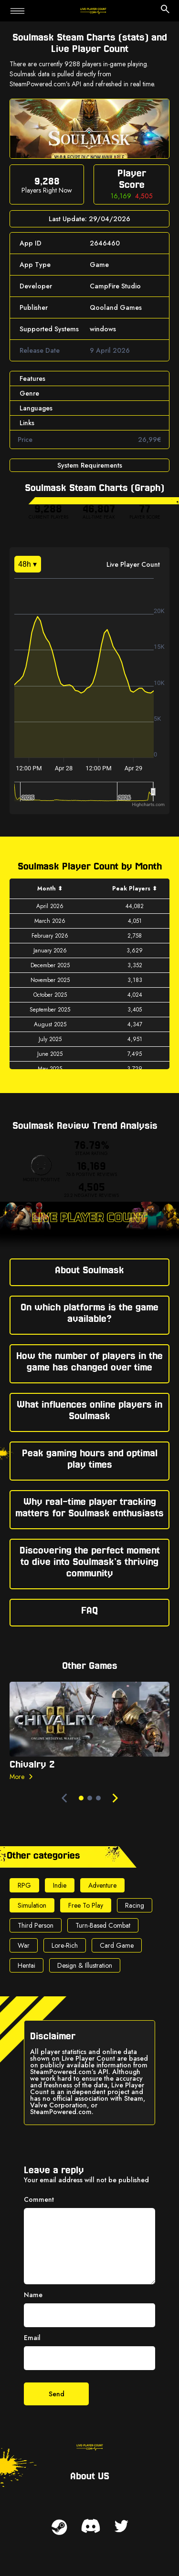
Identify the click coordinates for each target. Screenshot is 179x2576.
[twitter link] (121, 2526)
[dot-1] (89, 1798)
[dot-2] (98, 1798)
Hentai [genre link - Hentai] (26, 1965)
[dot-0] (81, 1798)
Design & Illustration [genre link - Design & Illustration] (84, 1965)
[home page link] (93, 11)
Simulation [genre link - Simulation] (32, 1905)
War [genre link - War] (24, 1945)
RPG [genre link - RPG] (24, 1885)
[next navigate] (115, 1798)
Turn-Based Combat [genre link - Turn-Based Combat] (102, 1925)
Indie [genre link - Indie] (59, 1885)
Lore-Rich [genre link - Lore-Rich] (65, 1945)
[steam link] (59, 2527)
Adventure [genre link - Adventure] (102, 1885)
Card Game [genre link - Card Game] (117, 1945)
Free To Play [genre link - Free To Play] (85, 1905)
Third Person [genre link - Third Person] (35, 1925)
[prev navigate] (64, 1798)
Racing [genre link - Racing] (134, 1905)
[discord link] (90, 2526)
